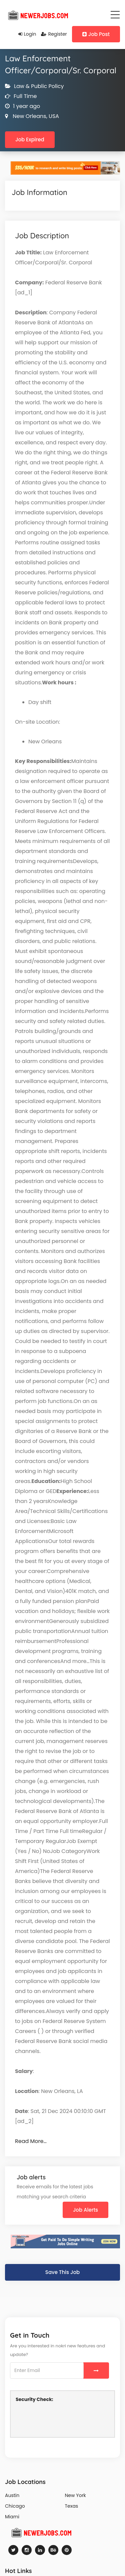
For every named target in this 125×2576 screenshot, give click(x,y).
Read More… (31, 2141)
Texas (71, 2506)
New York (75, 2495)
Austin (12, 2495)
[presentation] (66, 2419)
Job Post (96, 34)
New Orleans (28, 116)
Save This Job (62, 2272)
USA (53, 116)
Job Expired (29, 139)
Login (27, 34)
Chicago (15, 2506)
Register (54, 34)
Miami (12, 2516)
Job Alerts (85, 2209)
